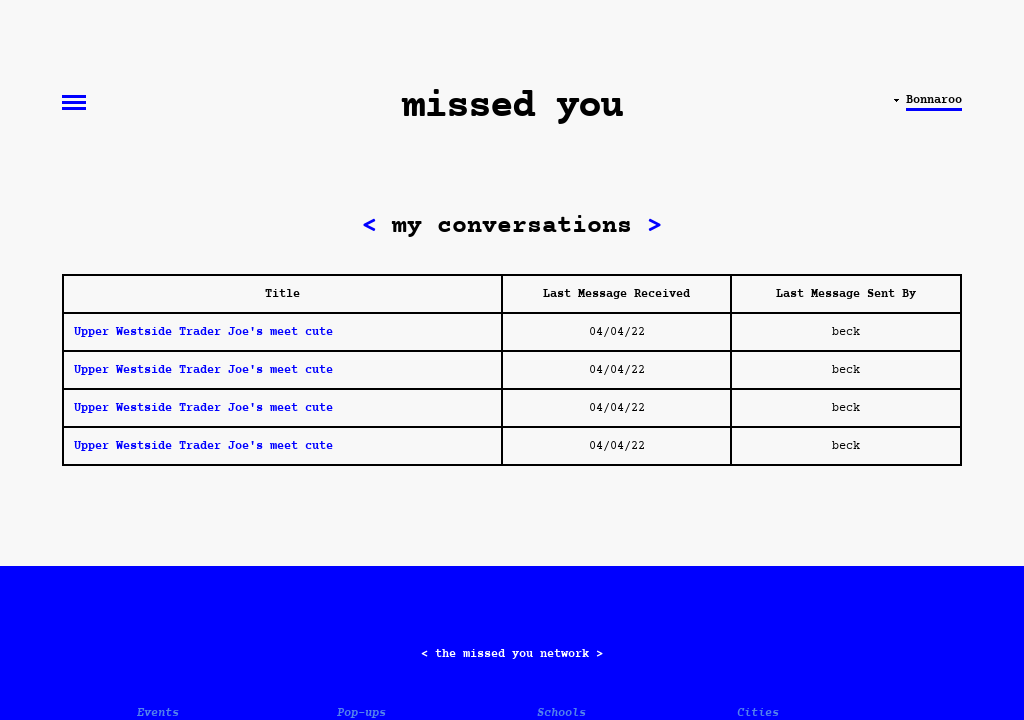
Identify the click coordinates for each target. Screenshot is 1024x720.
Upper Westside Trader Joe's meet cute (203, 332)
